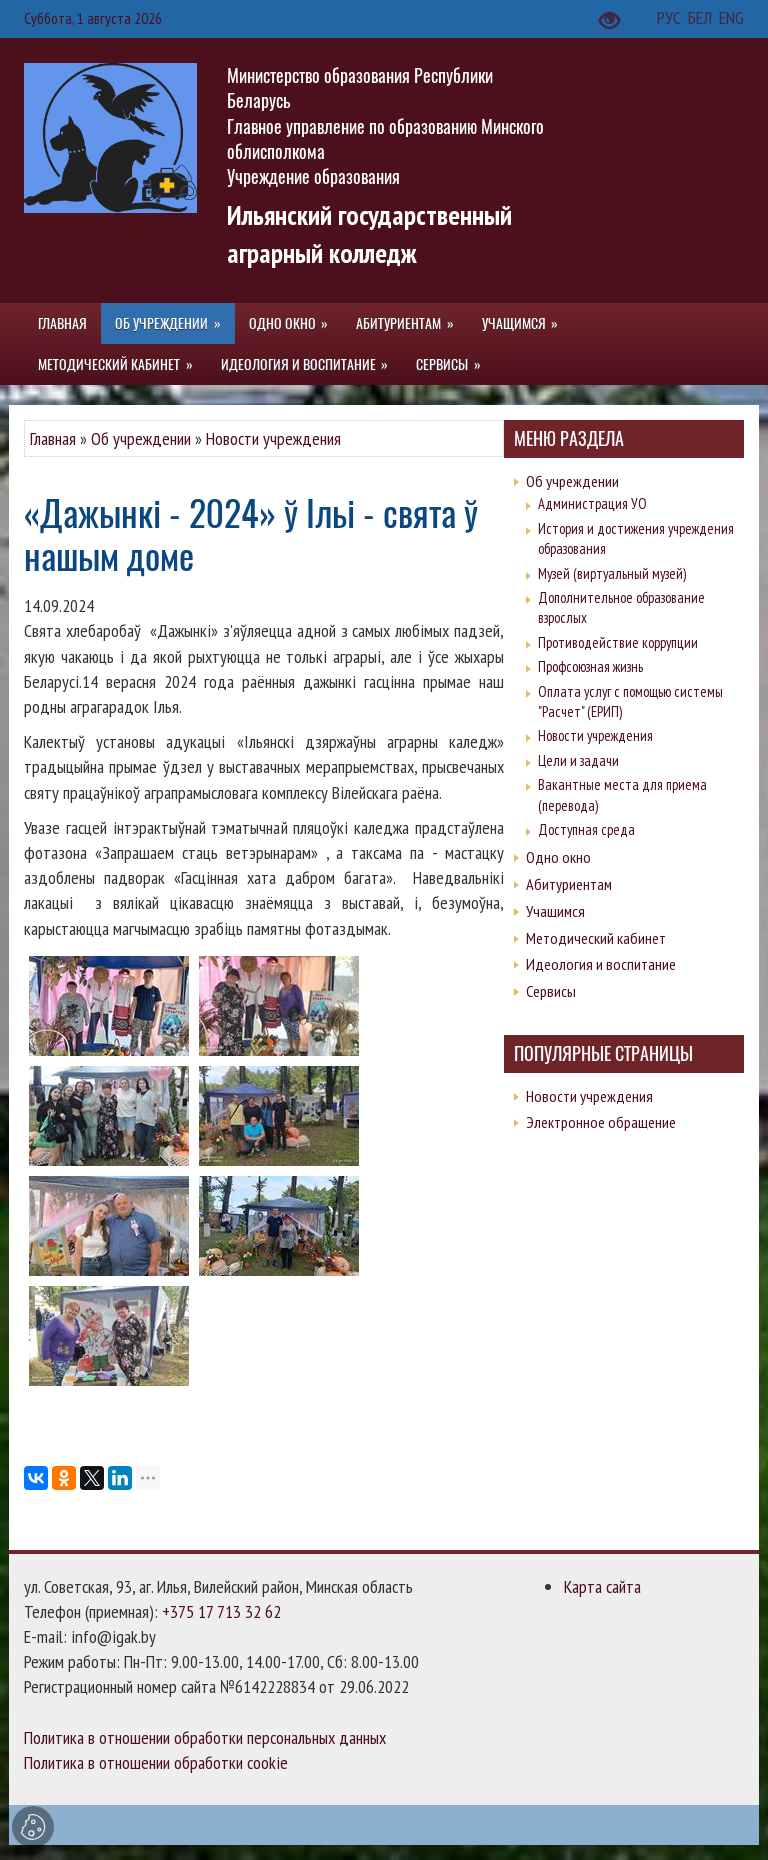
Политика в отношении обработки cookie (156, 1762)
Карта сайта (602, 1586)
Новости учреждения (273, 438)
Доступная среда (586, 829)
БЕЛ (702, 17)
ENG (731, 17)
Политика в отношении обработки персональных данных (205, 1737)
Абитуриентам (569, 884)
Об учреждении (141, 438)
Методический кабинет (596, 938)
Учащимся (555, 911)
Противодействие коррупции (618, 642)
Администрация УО (592, 503)
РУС (671, 17)
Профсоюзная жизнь (590, 666)
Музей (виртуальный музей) (612, 573)
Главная (53, 438)
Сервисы (551, 991)
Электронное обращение (601, 1122)
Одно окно (558, 857)
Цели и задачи (578, 760)
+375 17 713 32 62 (221, 1611)
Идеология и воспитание (601, 964)
